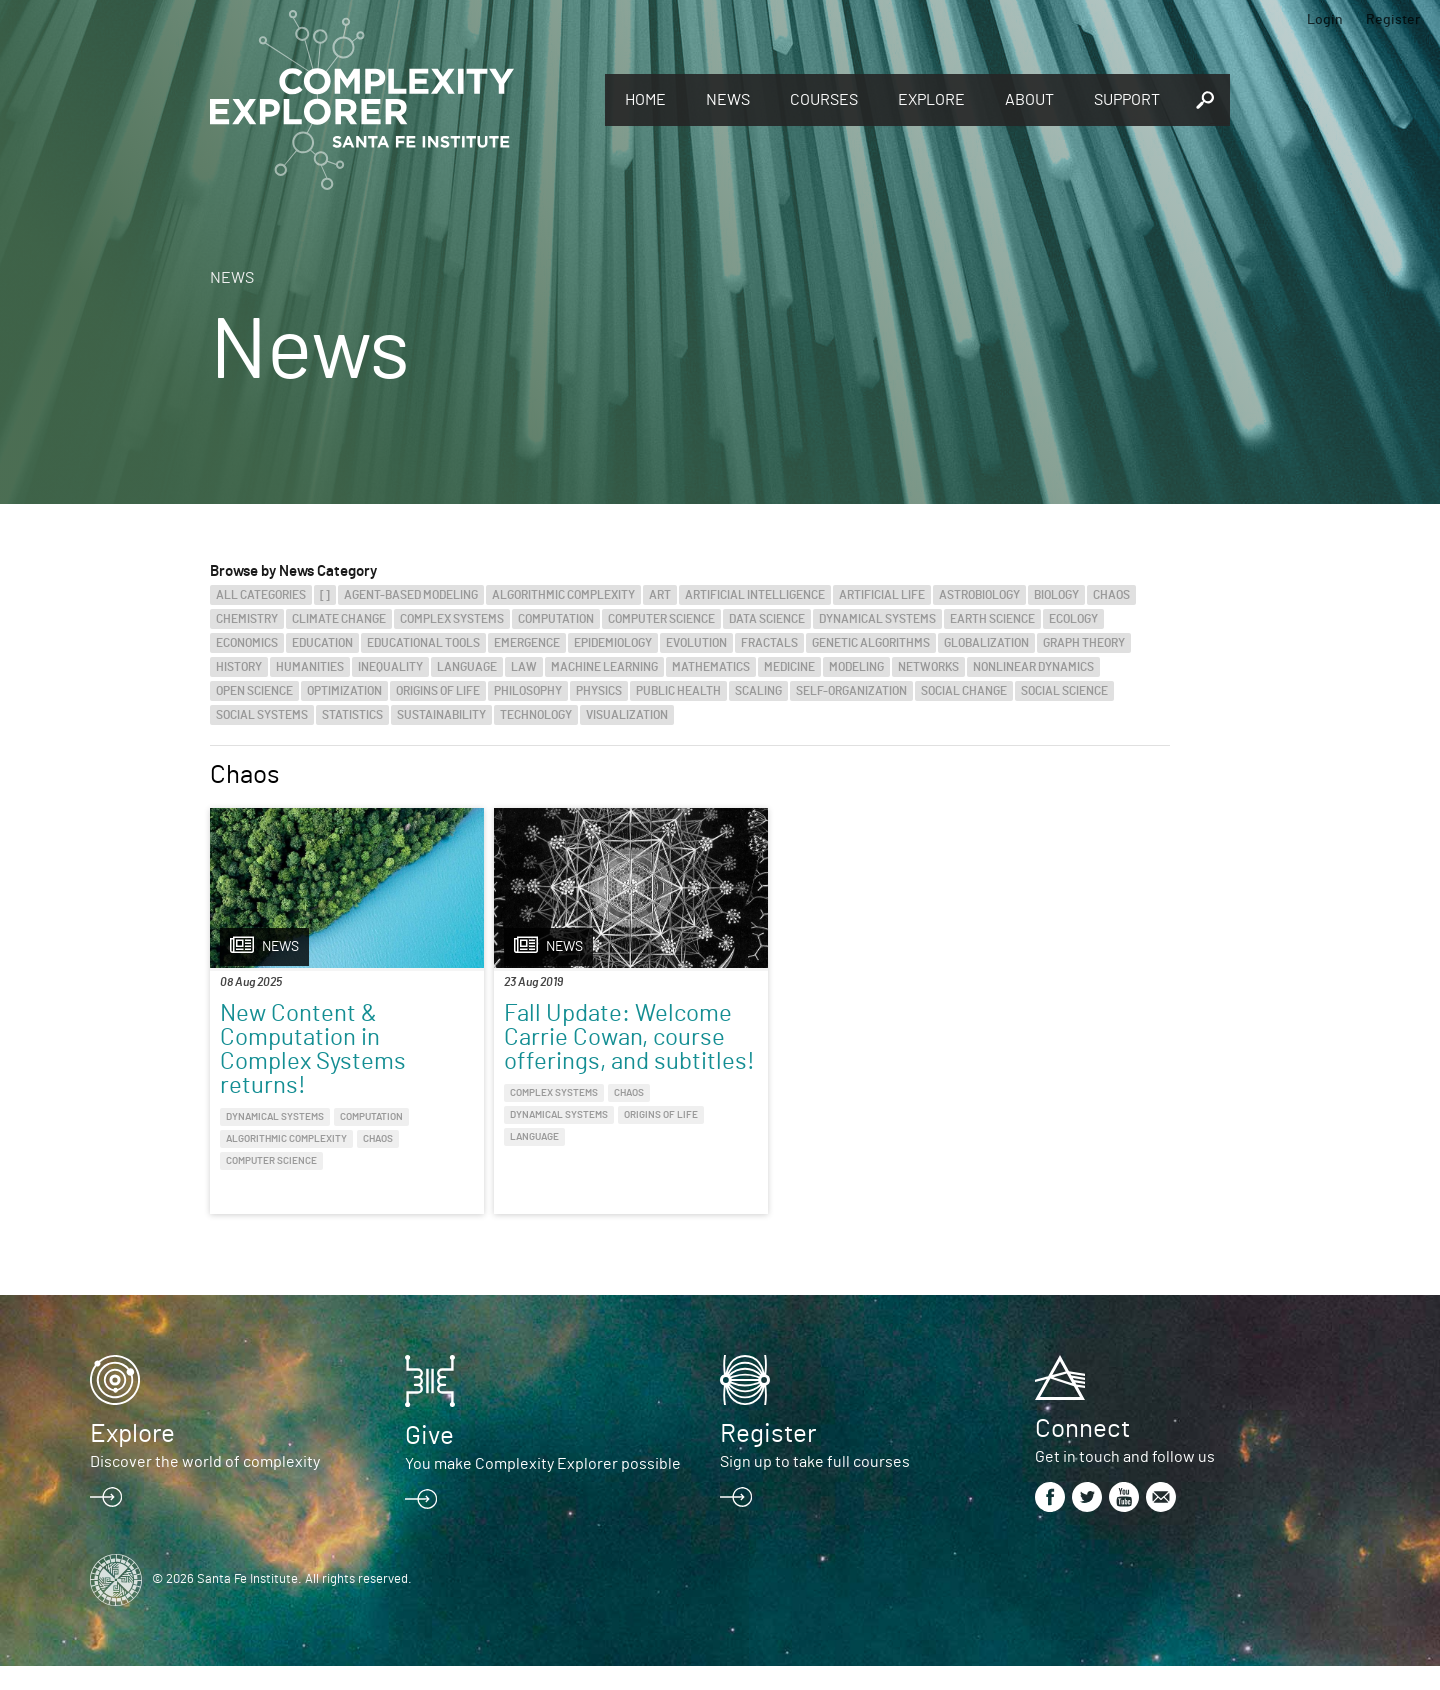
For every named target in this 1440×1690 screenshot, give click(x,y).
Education (322, 643)
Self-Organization (851, 691)
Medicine (789, 667)
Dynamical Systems (877, 619)
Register (1393, 20)
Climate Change (339, 619)
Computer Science (661, 619)
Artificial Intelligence (755, 595)
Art (660, 595)
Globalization (986, 643)
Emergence (527, 643)
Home (645, 100)
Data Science (767, 619)
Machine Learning (604, 667)
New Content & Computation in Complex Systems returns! (313, 1050)
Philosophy (528, 691)
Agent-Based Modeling (411, 595)
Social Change (964, 691)
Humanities (310, 667)
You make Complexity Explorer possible (543, 1488)
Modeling (856, 667)
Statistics (352, 715)
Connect (1082, 1453)
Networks (928, 667)
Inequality (390, 667)
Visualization (627, 715)
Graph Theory (1084, 643)
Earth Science (992, 619)
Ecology (1073, 619)
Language (467, 667)
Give (429, 1460)
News (728, 100)
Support (1127, 100)
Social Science (1064, 691)
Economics (247, 643)
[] (325, 595)
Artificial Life (882, 595)
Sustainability (441, 715)
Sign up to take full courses (815, 1486)
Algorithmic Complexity (563, 595)
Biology (1056, 595)
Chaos (1111, 595)
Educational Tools (423, 643)
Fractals (769, 643)
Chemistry (247, 619)
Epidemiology (613, 643)
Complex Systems (452, 619)
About (1029, 100)
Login (1325, 20)
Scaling (758, 691)
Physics (599, 691)
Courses (824, 100)
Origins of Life (438, 691)
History (239, 667)
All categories (261, 595)
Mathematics (711, 667)
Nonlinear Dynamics (1033, 667)
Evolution (696, 643)
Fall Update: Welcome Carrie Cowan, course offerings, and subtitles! (546, 1062)
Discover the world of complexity (205, 1486)
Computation (556, 619)
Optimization (344, 691)
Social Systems (262, 715)
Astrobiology (979, 595)
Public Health (678, 691)
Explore (931, 100)
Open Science (254, 691)
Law (524, 667)
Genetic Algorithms (871, 643)
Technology (536, 715)
